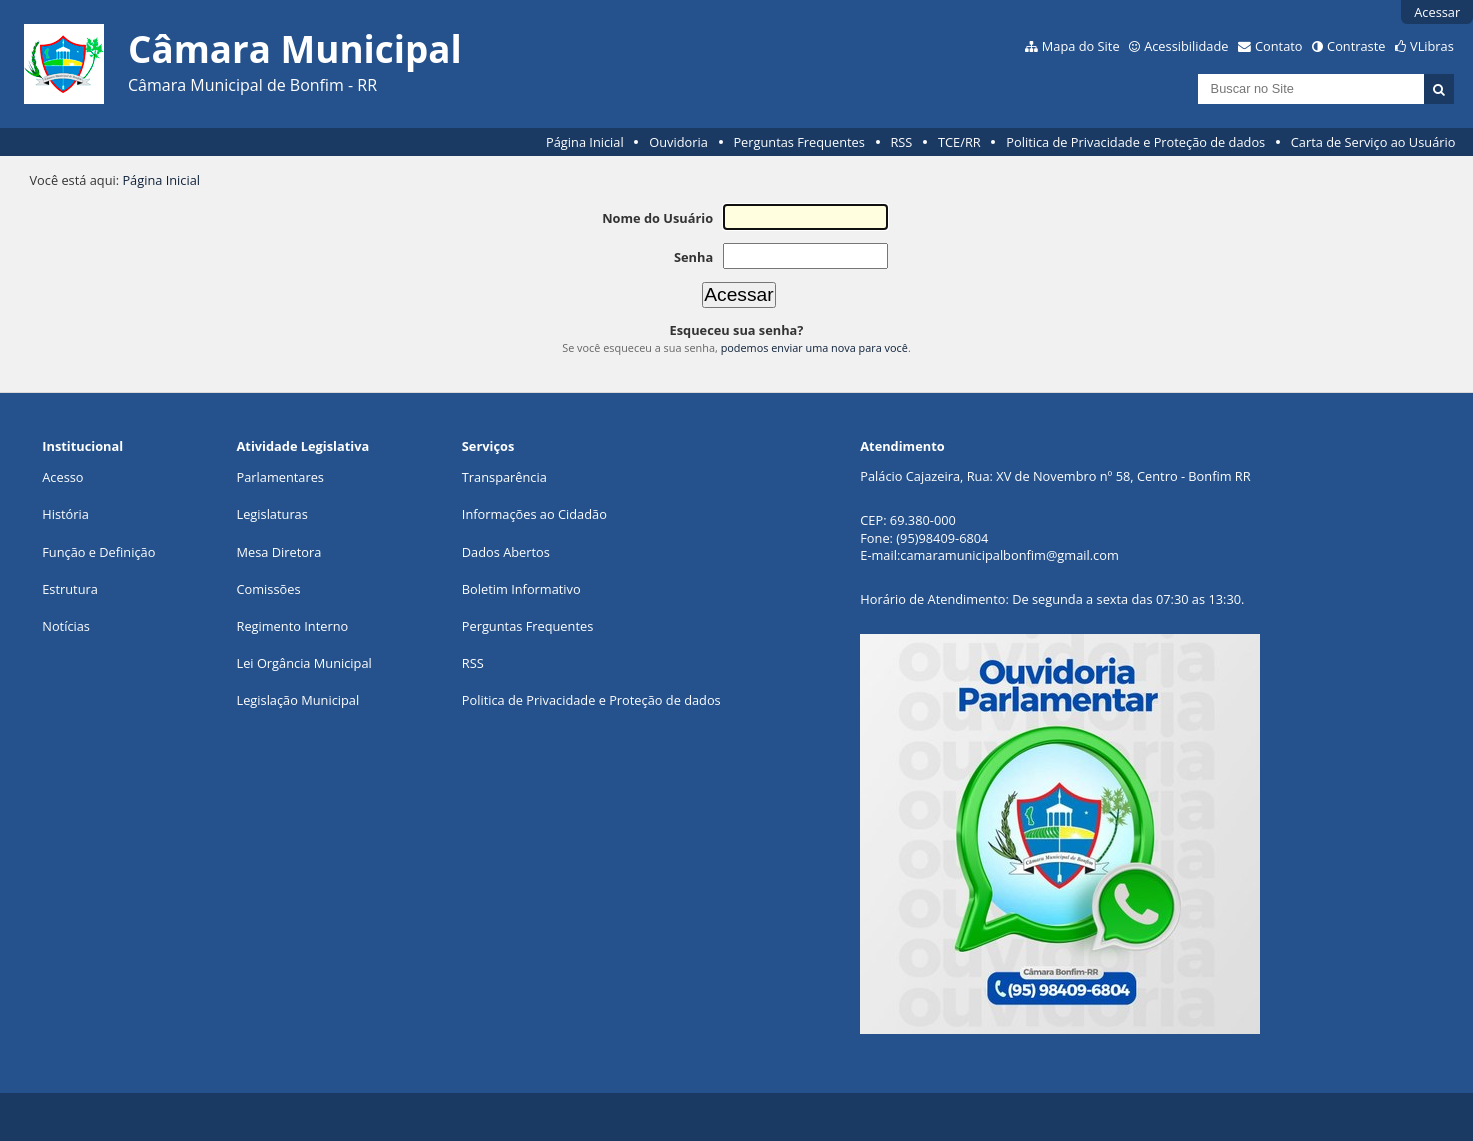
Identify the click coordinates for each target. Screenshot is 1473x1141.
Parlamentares (280, 477)
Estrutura (70, 589)
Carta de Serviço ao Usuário (1373, 142)
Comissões (269, 589)
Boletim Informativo (521, 589)
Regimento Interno (293, 626)
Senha (693, 257)
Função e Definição (98, 552)
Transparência (504, 477)
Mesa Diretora (279, 552)
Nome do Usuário (657, 218)
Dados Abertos (506, 552)
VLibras (1432, 46)
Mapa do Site (1081, 46)
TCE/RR (959, 142)
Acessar (1437, 12)
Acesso (62, 477)
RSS (901, 142)
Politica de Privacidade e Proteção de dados (1135, 142)
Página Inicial (585, 142)
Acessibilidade (1186, 46)
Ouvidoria (678, 142)
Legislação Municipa (296, 700)
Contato (1279, 46)
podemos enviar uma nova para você (814, 347)
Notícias (66, 626)
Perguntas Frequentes (798, 142)
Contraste (1356, 46)
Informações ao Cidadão (534, 514)
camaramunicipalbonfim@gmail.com (1009, 555)
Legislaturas (272, 514)
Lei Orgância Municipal (304, 663)
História (65, 514)
